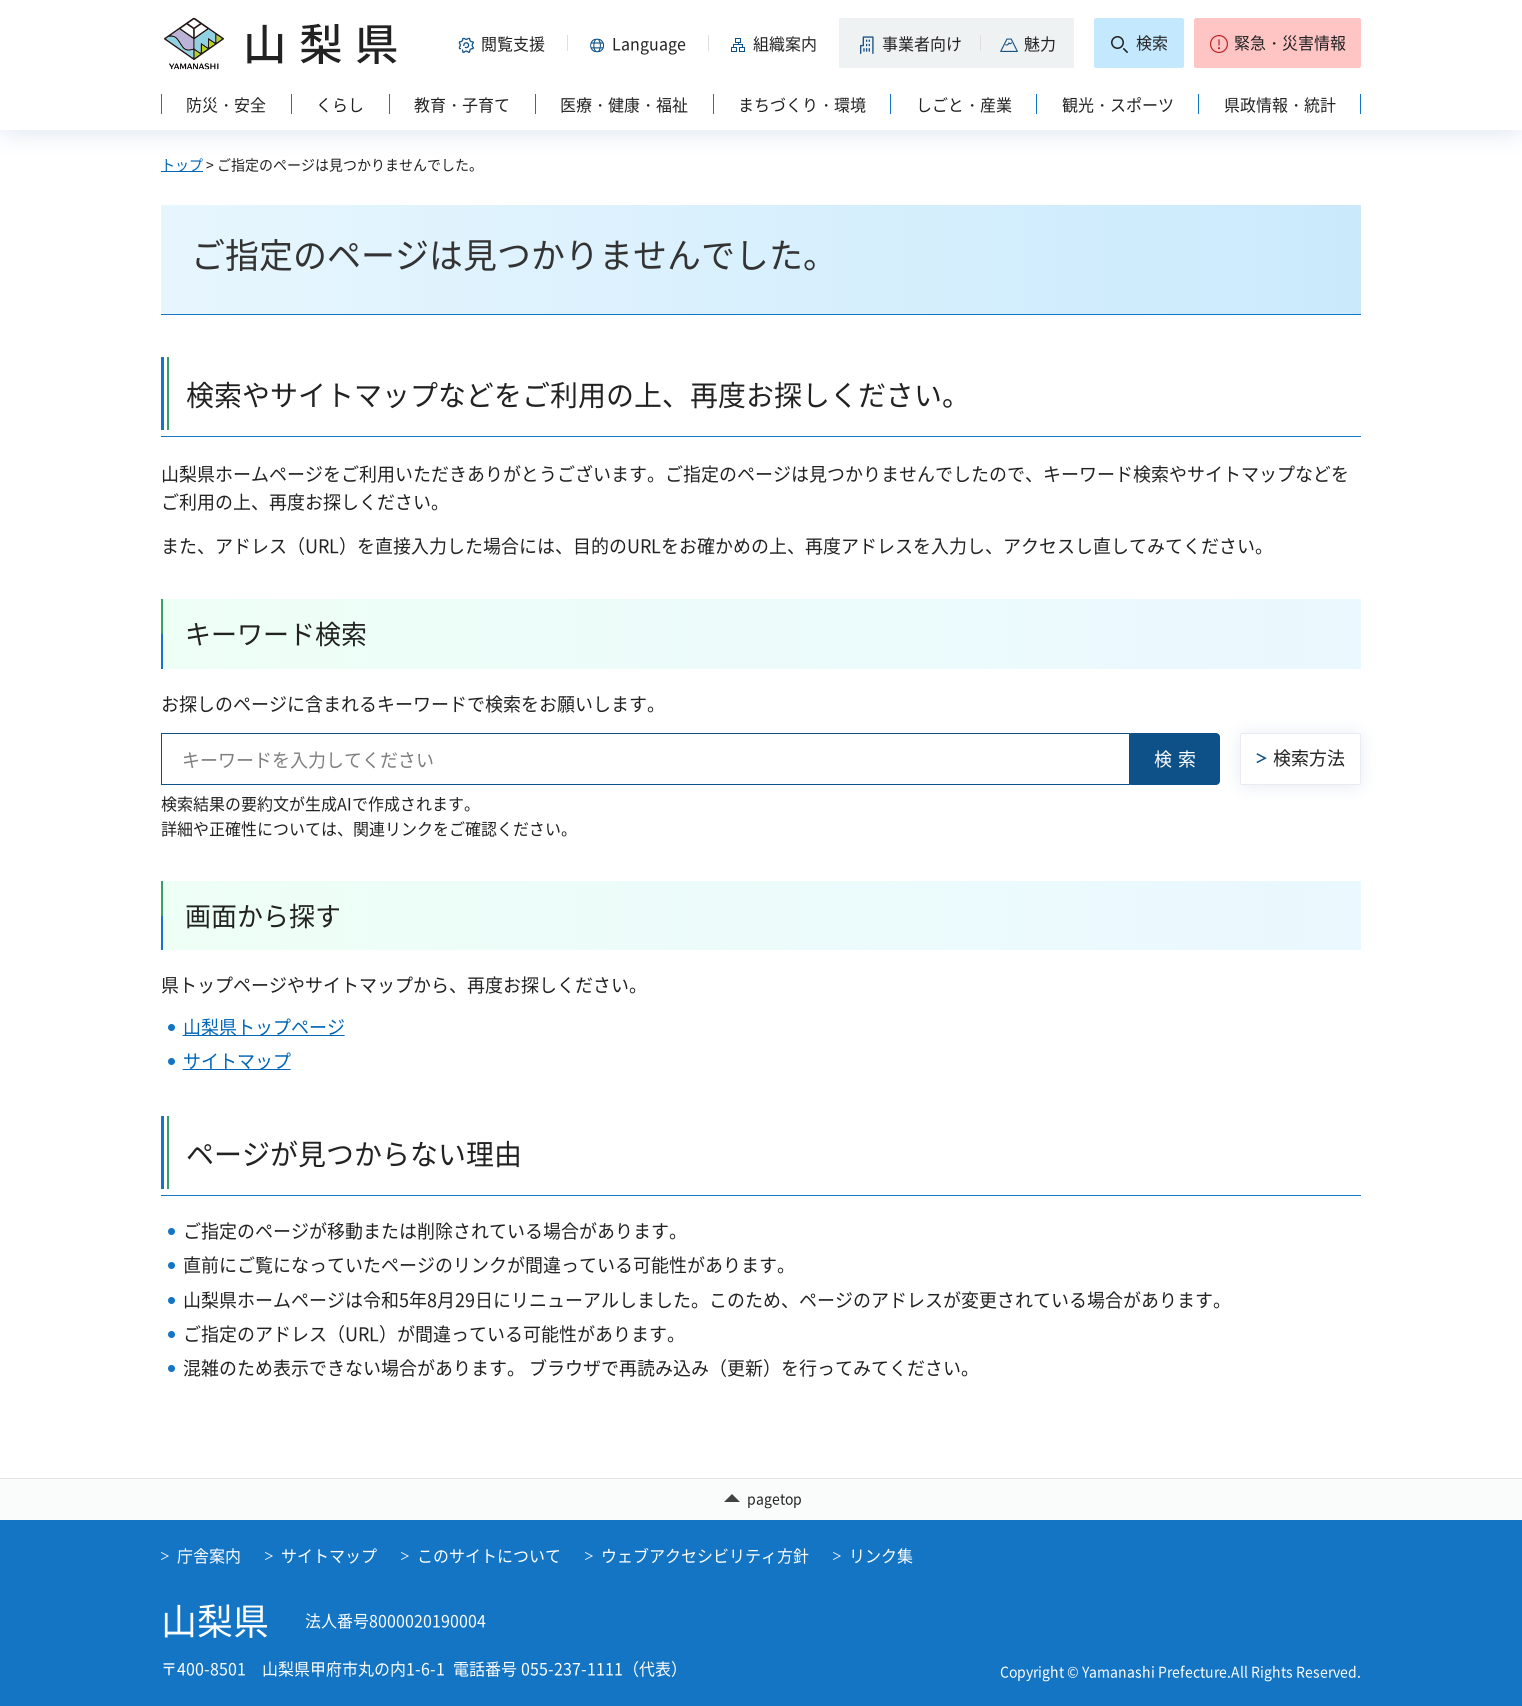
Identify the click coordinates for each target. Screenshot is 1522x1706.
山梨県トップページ (264, 1026)
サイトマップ (237, 1060)
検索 (1178, 758)
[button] (505, 43)
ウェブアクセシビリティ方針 (705, 1555)
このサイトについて (489, 1555)
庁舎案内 (209, 1555)
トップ (182, 164)
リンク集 (881, 1555)
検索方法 (1309, 757)
